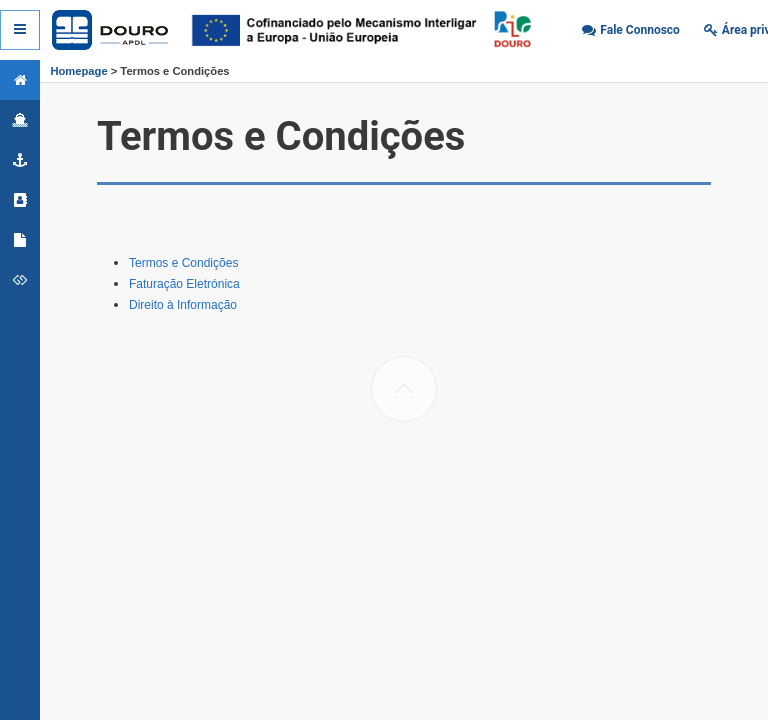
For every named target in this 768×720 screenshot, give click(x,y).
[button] (631, 30)
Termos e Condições (183, 263)
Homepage (78, 71)
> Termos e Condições (169, 71)
